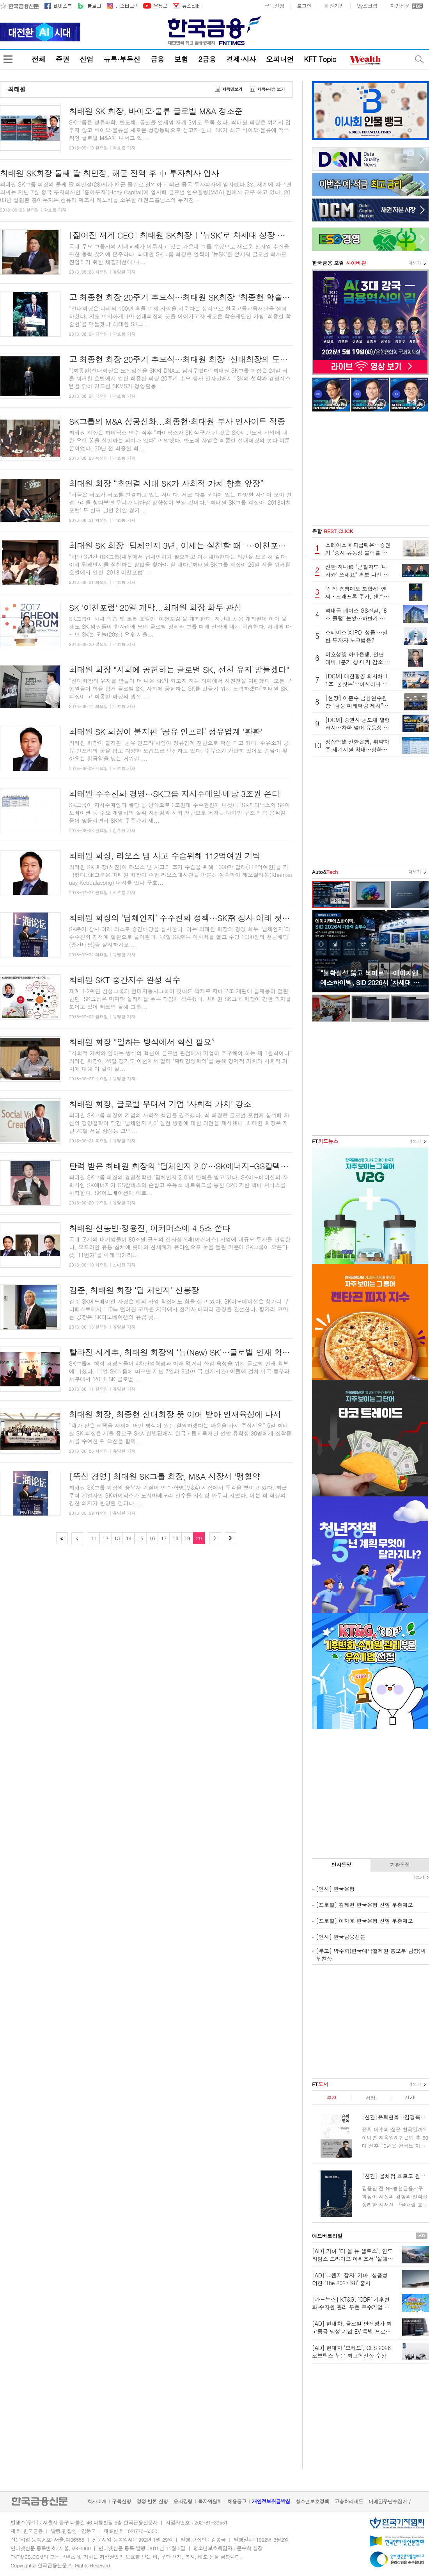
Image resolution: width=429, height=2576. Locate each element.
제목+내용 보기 (271, 89)
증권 (62, 59)
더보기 (414, 263)
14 (128, 1538)
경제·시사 (241, 59)
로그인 (304, 6)
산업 (86, 59)
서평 (370, 2097)
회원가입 (334, 6)
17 (164, 1538)
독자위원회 (210, 2501)
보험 (181, 59)
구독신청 (274, 6)
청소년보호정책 (312, 2501)
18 (175, 1538)
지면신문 (400, 6)
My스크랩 (367, 6)
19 (187, 1538)
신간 (409, 2097)
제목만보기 (232, 89)
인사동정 (341, 1864)
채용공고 (236, 2501)
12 (105, 1538)
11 (93, 1538)
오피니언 (280, 59)
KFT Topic (320, 59)
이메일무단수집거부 (390, 2501)
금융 (157, 59)
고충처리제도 (349, 2501)
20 (199, 1538)
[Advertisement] (370, 468)
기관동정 (400, 1864)
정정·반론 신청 (152, 2501)
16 (152, 1538)
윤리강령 (183, 2501)
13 (117, 1538)
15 (140, 1538)
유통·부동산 (121, 59)
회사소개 (96, 2501)
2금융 (207, 59)
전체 (38, 59)
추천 (331, 2097)
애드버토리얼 (327, 2236)
